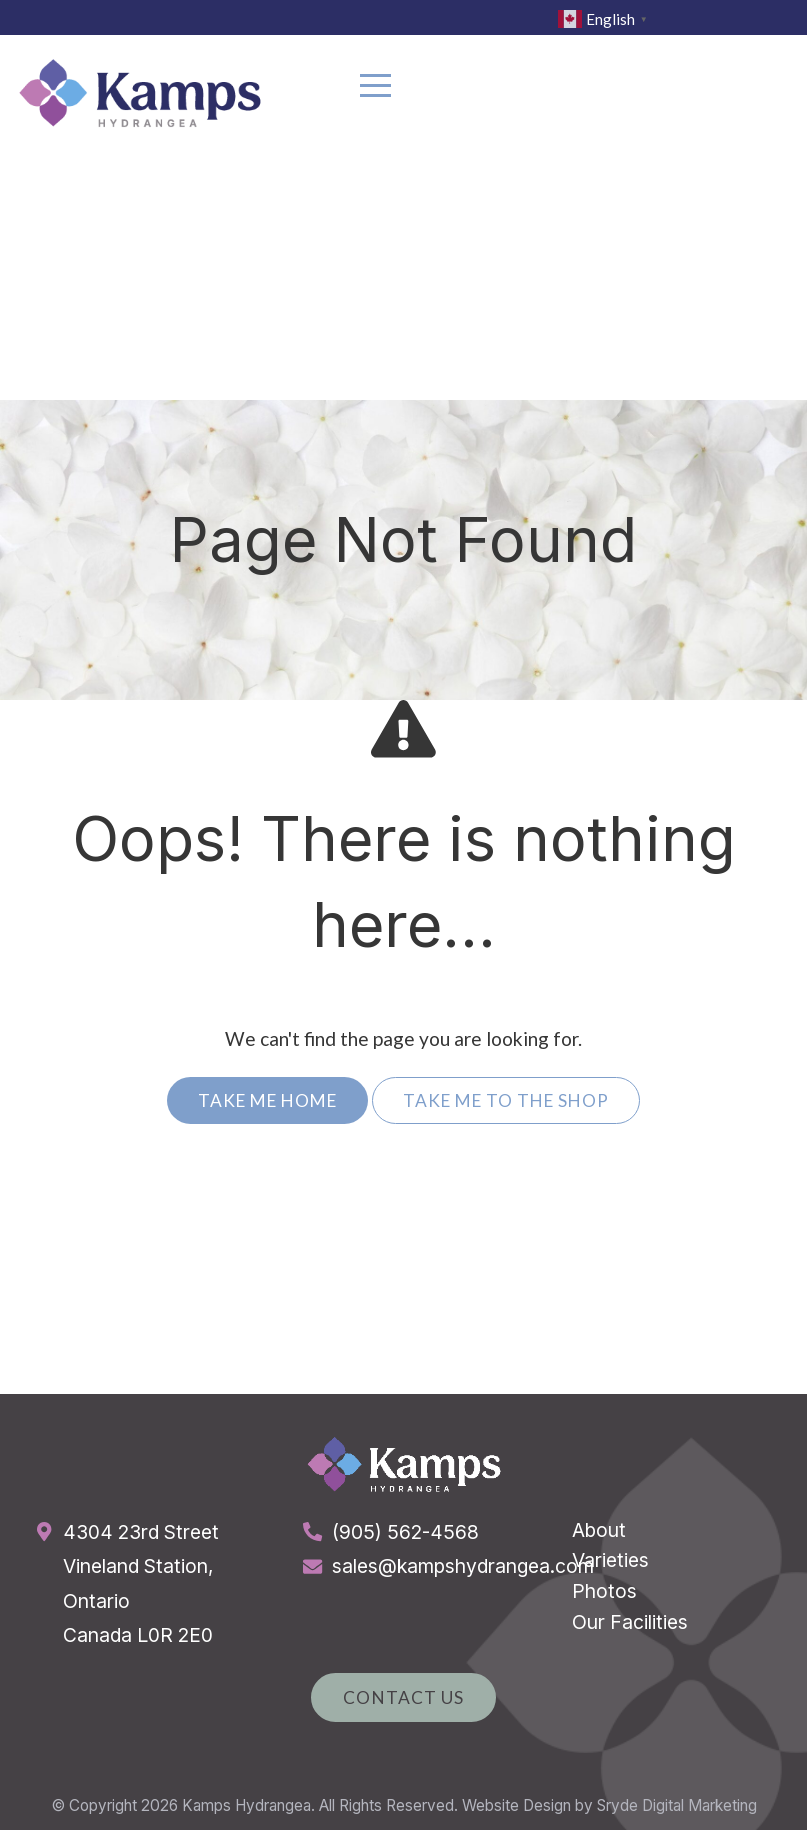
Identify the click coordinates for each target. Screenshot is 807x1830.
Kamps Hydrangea (246, 1805)
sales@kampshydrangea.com (463, 1566)
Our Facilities (630, 1622)
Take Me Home (267, 1100)
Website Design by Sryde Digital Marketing (609, 1805)
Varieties (610, 1560)
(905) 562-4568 (405, 1532)
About (599, 1530)
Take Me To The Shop (506, 1100)
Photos (604, 1591)
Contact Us (404, 1697)
